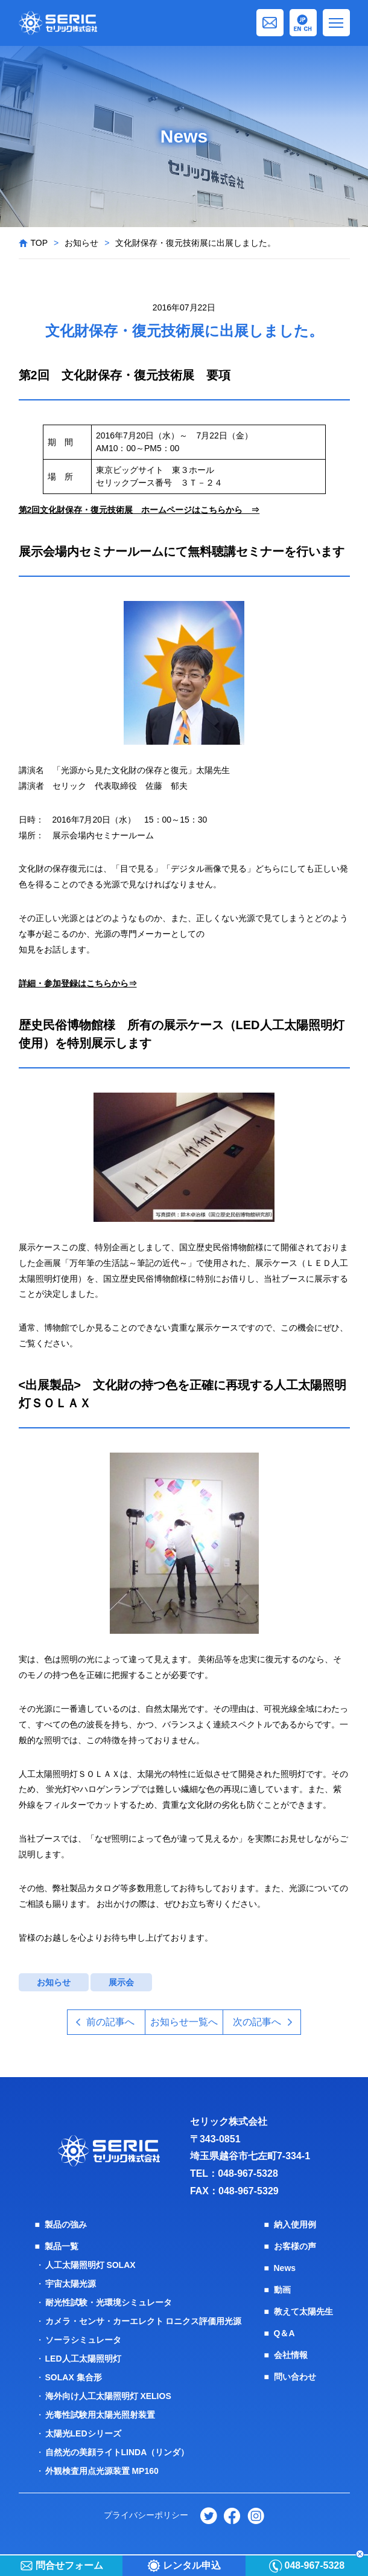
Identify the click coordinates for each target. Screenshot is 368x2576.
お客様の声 (295, 2246)
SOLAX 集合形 (73, 2377)
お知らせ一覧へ (184, 2022)
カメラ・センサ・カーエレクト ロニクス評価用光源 (143, 2321)
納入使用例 (295, 2224)
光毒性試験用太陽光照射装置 (100, 2415)
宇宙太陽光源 (70, 2284)
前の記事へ (110, 2022)
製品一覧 (61, 2246)
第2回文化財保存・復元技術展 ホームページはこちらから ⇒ (139, 510)
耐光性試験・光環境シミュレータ (108, 2302)
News (285, 2268)
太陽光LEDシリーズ (83, 2433)
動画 (282, 2290)
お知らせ (81, 243)
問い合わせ (295, 2377)
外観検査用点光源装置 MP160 (102, 2471)
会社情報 (291, 2355)
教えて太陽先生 (303, 2311)
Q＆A (284, 2333)
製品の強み (66, 2224)
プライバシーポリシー (146, 2515)
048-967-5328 (248, 2173)
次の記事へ (257, 2022)
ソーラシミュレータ (83, 2340)
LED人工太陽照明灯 (83, 2358)
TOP (39, 243)
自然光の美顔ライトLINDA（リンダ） (117, 2452)
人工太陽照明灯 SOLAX (90, 2265)
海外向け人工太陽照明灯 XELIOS (108, 2396)
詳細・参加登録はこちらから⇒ (78, 983)
